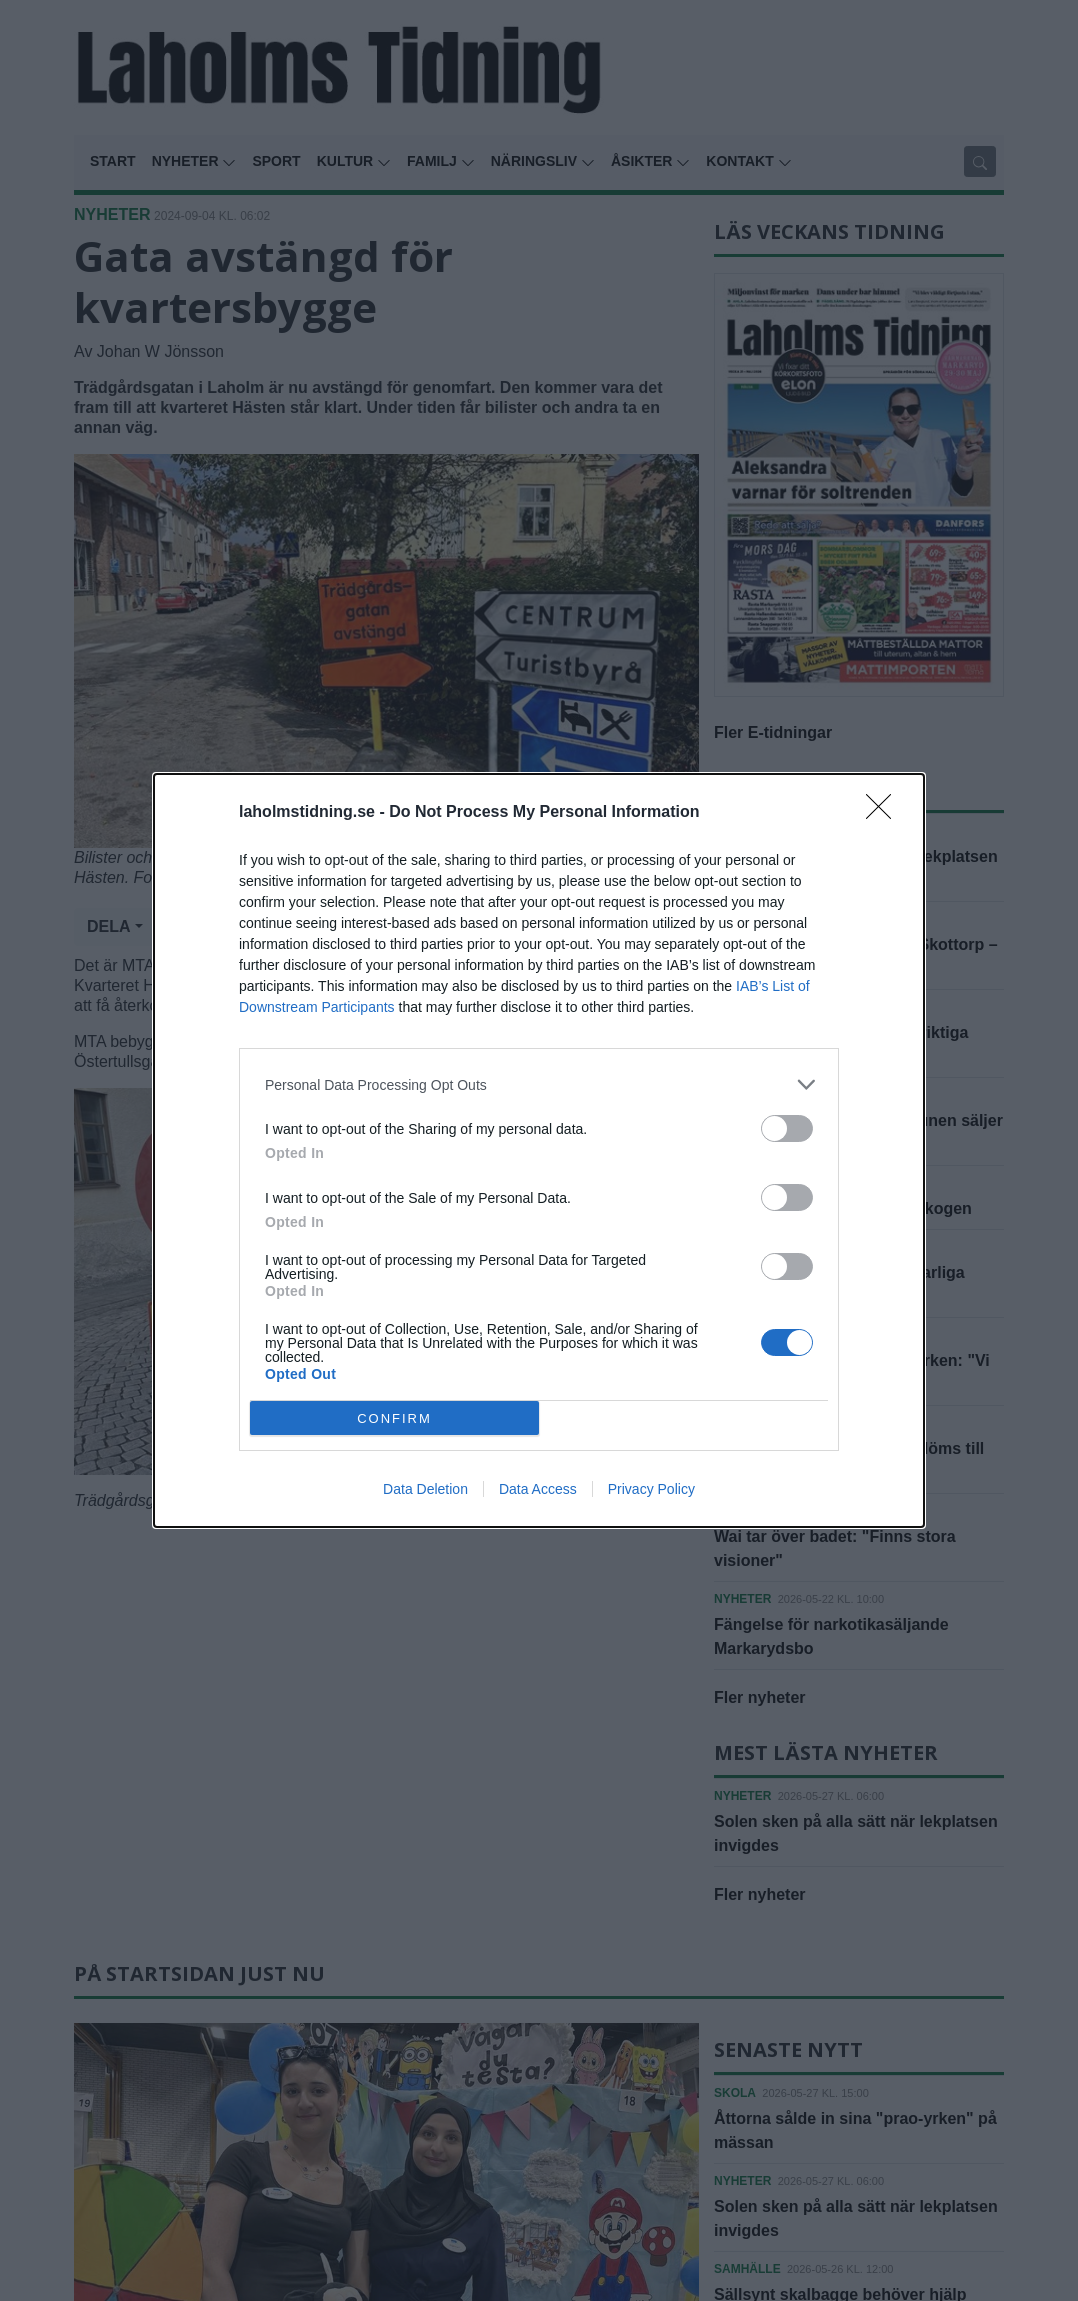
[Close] (885, 813)
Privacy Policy (651, 1489)
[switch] (787, 1128)
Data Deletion (425, 1489)
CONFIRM (394, 1418)
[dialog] (539, 1150)
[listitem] (539, 1084)
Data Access (538, 1489)
